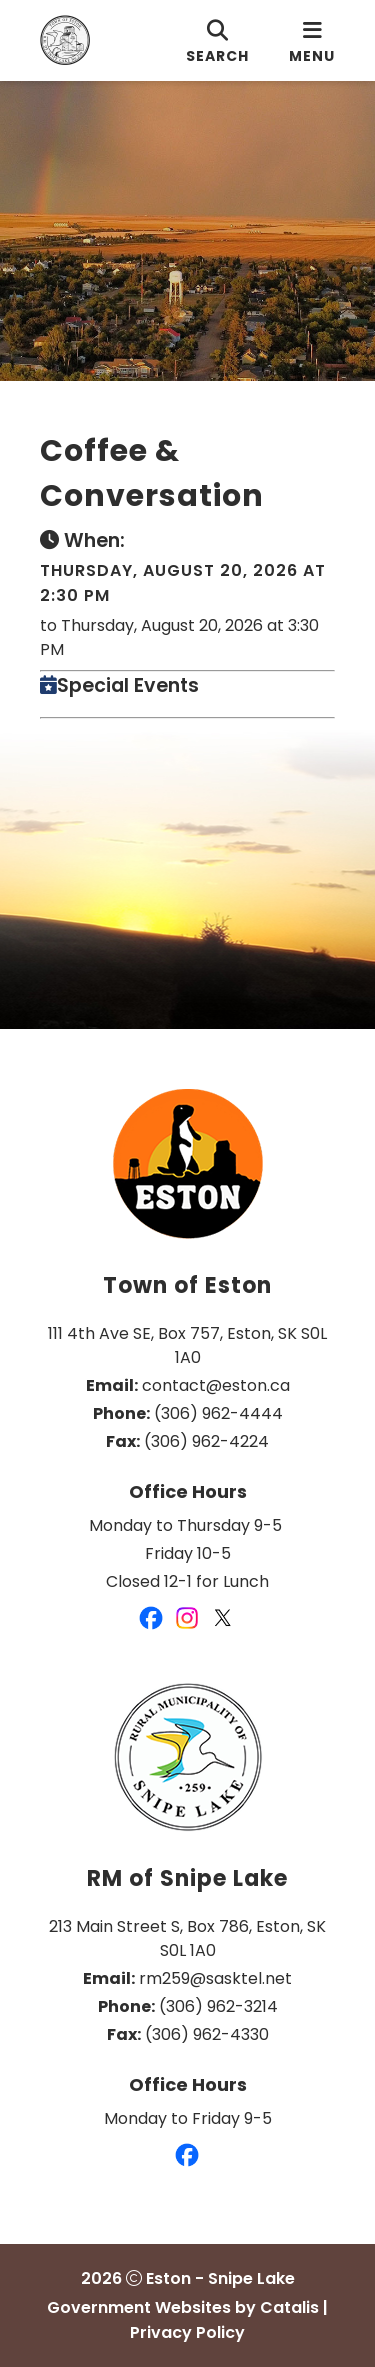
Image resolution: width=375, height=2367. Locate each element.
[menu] (312, 40)
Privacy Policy (187, 2332)
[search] (217, 40)
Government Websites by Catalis (183, 2307)
